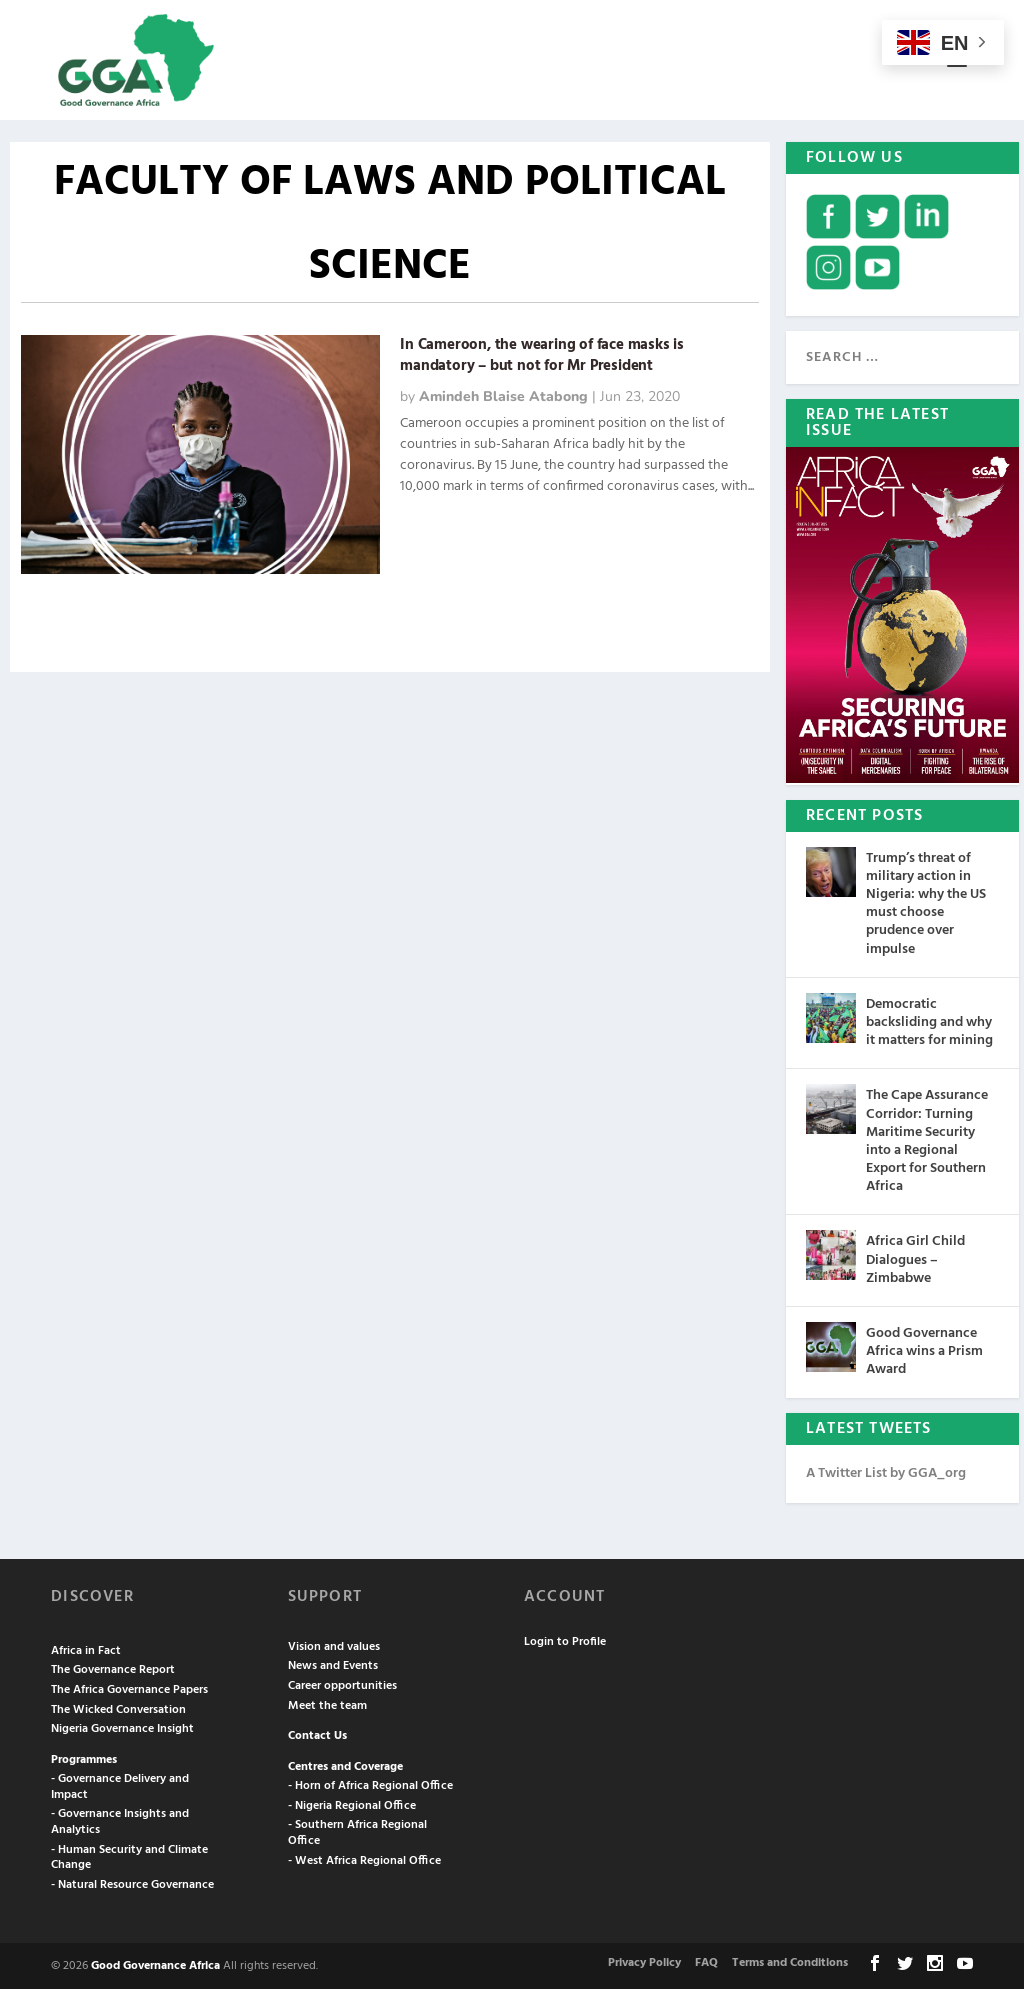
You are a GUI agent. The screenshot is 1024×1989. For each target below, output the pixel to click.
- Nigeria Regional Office (352, 1804)
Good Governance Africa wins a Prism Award (924, 1349)
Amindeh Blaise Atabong (503, 395)
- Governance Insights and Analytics (120, 1821)
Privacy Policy (644, 1961)
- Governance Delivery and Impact (120, 1785)
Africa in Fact (86, 1649)
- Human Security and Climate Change (129, 1856)
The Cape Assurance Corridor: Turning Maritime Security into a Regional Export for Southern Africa (927, 1139)
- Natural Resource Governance (132, 1883)
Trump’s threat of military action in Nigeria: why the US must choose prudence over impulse (926, 902)
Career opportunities (342, 1684)
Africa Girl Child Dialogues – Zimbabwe (915, 1258)
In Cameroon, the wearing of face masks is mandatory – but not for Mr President (542, 353)
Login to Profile (565, 1640)
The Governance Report (113, 1668)
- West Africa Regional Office (364, 1859)
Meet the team (327, 1704)
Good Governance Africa (155, 1965)
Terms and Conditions (790, 1961)
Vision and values (334, 1645)
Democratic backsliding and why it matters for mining (929, 1020)
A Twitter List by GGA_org (886, 1471)
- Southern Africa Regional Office (357, 1832)
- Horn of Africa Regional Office (370, 1784)
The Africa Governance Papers (129, 1688)
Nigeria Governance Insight (122, 1727)
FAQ (706, 1961)
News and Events (333, 1664)
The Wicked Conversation (118, 1708)
